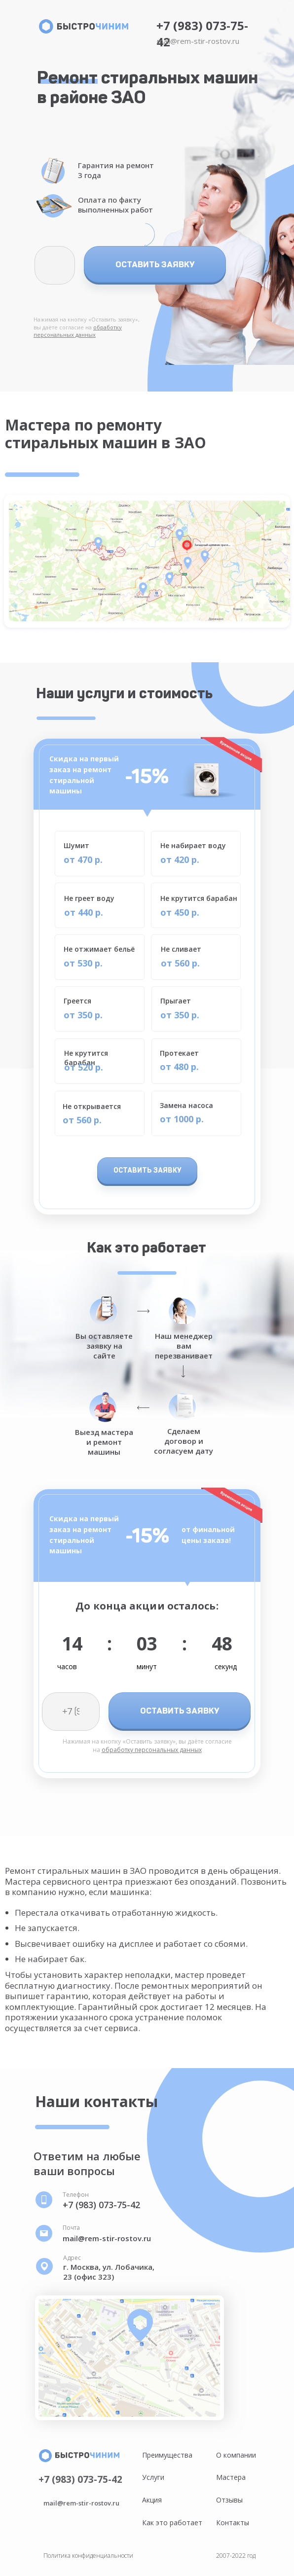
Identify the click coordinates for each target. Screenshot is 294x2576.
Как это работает (172, 2522)
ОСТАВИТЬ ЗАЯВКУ (155, 264)
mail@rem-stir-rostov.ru (198, 41)
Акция (152, 2499)
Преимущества (167, 2455)
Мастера (231, 2477)
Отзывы (229, 2499)
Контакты (232, 2522)
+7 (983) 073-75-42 (101, 2205)
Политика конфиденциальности (88, 2555)
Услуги (153, 2477)
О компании (236, 2455)
